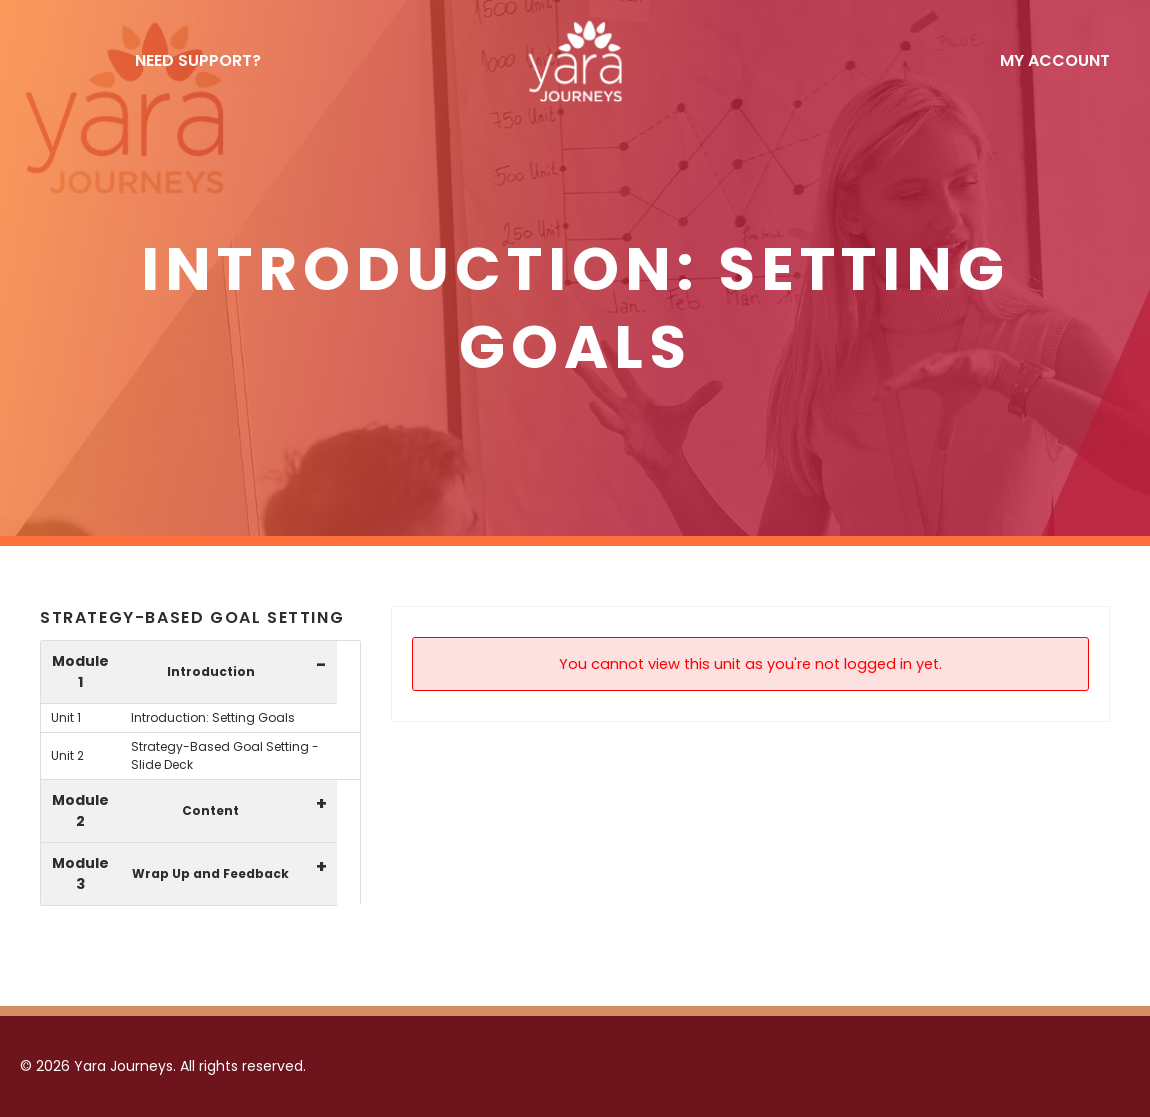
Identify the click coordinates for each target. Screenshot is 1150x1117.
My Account (1055, 60)
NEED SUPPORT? (198, 60)
